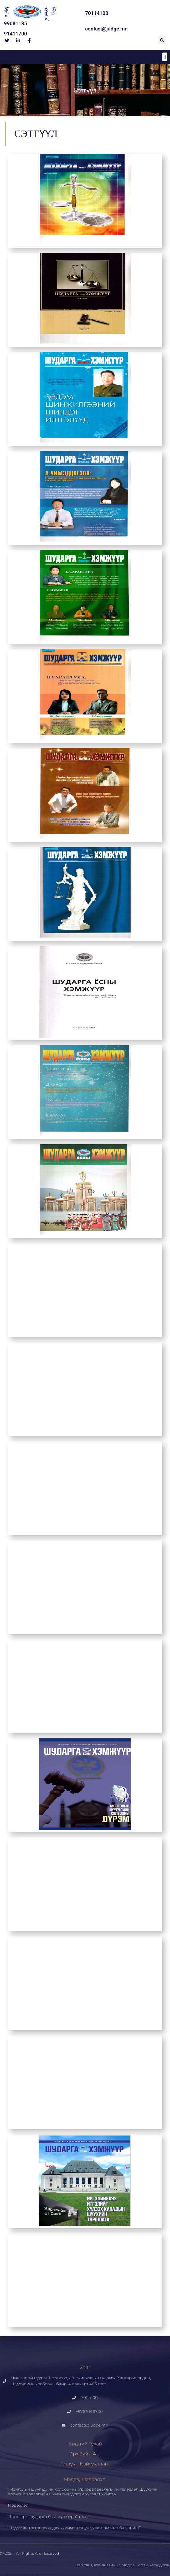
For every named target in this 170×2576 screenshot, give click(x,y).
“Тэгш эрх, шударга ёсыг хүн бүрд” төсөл (49, 2516)
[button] (162, 40)
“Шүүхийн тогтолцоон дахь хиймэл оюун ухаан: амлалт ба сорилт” (74, 2527)
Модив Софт (133, 2565)
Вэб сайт (83, 2565)
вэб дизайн (105, 2565)
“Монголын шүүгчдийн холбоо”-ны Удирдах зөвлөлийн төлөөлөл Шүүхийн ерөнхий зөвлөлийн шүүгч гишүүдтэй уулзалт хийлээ (83, 2491)
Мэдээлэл (18, 2505)
